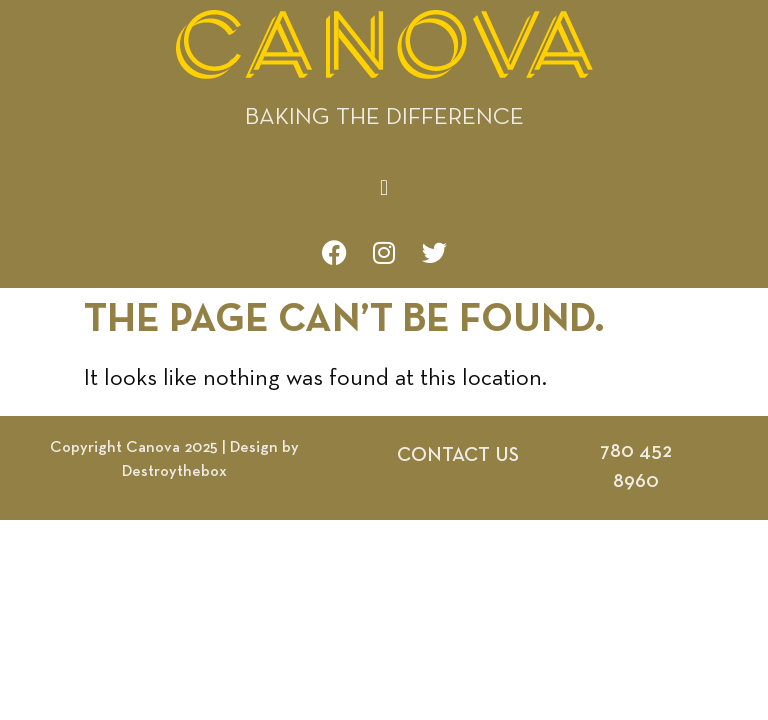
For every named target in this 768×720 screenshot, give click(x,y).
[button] (383, 188)
